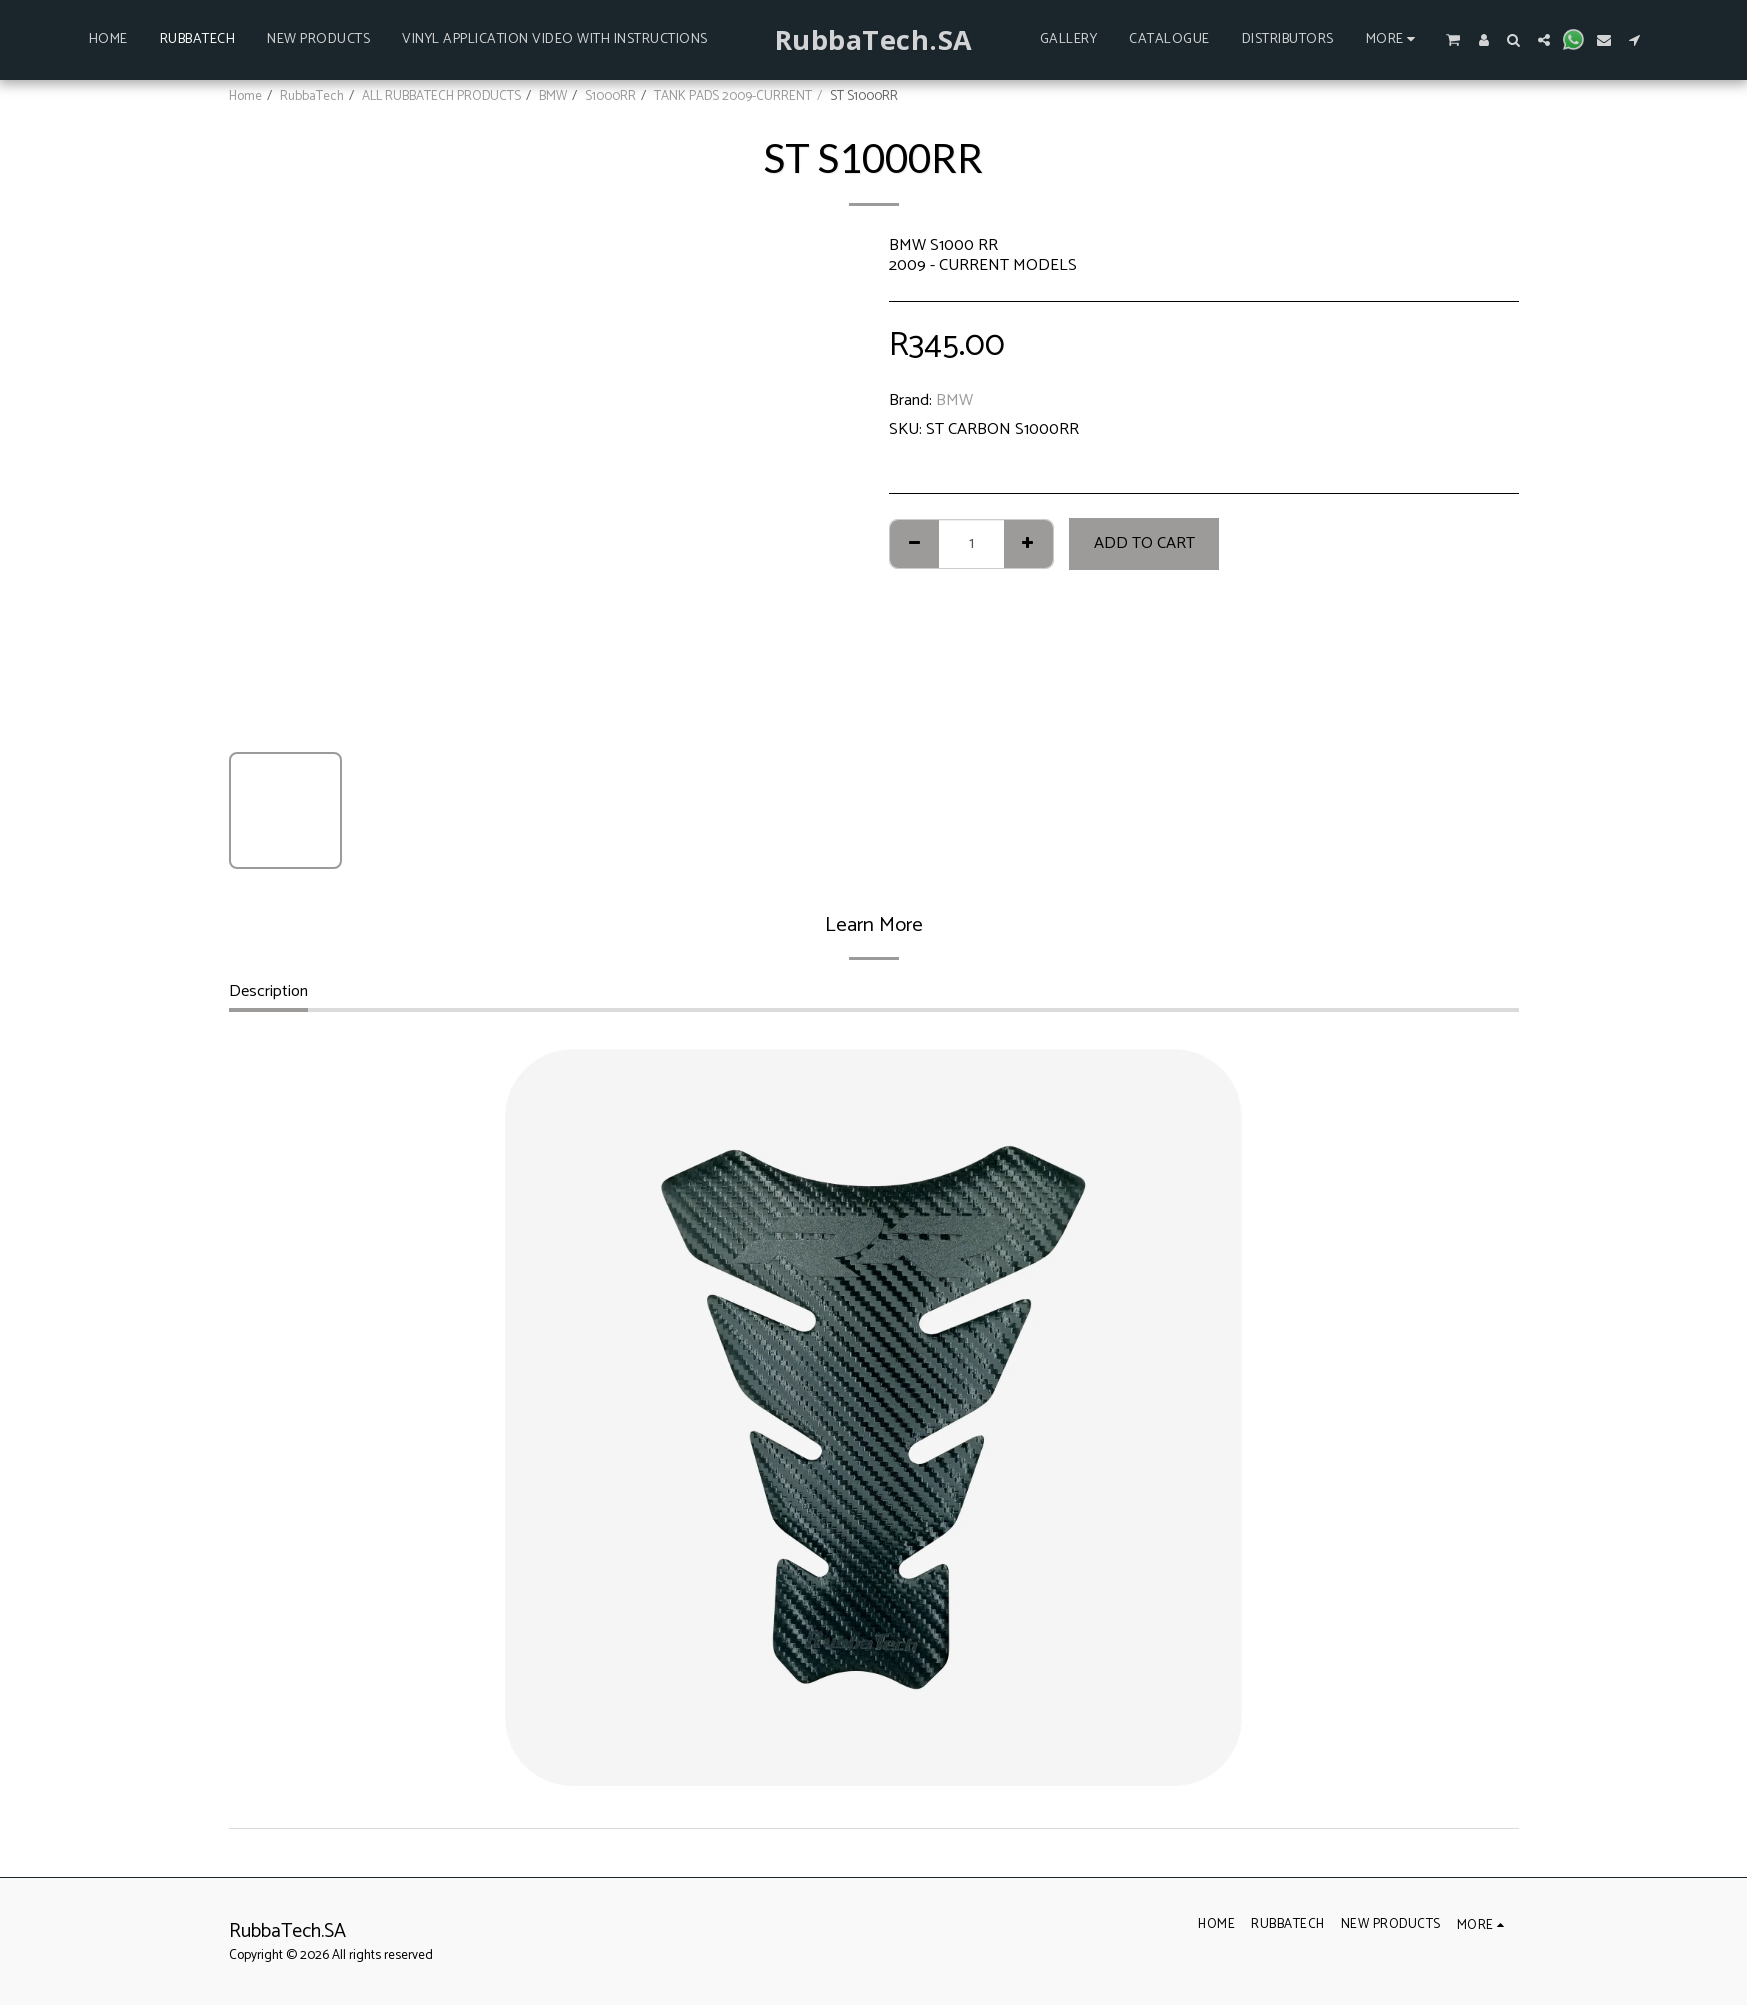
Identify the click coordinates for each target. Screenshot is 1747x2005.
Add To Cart (1144, 543)
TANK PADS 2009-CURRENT (733, 96)
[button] (1452, 39)
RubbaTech (312, 96)
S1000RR (610, 96)
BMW (553, 96)
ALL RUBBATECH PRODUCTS (441, 96)
